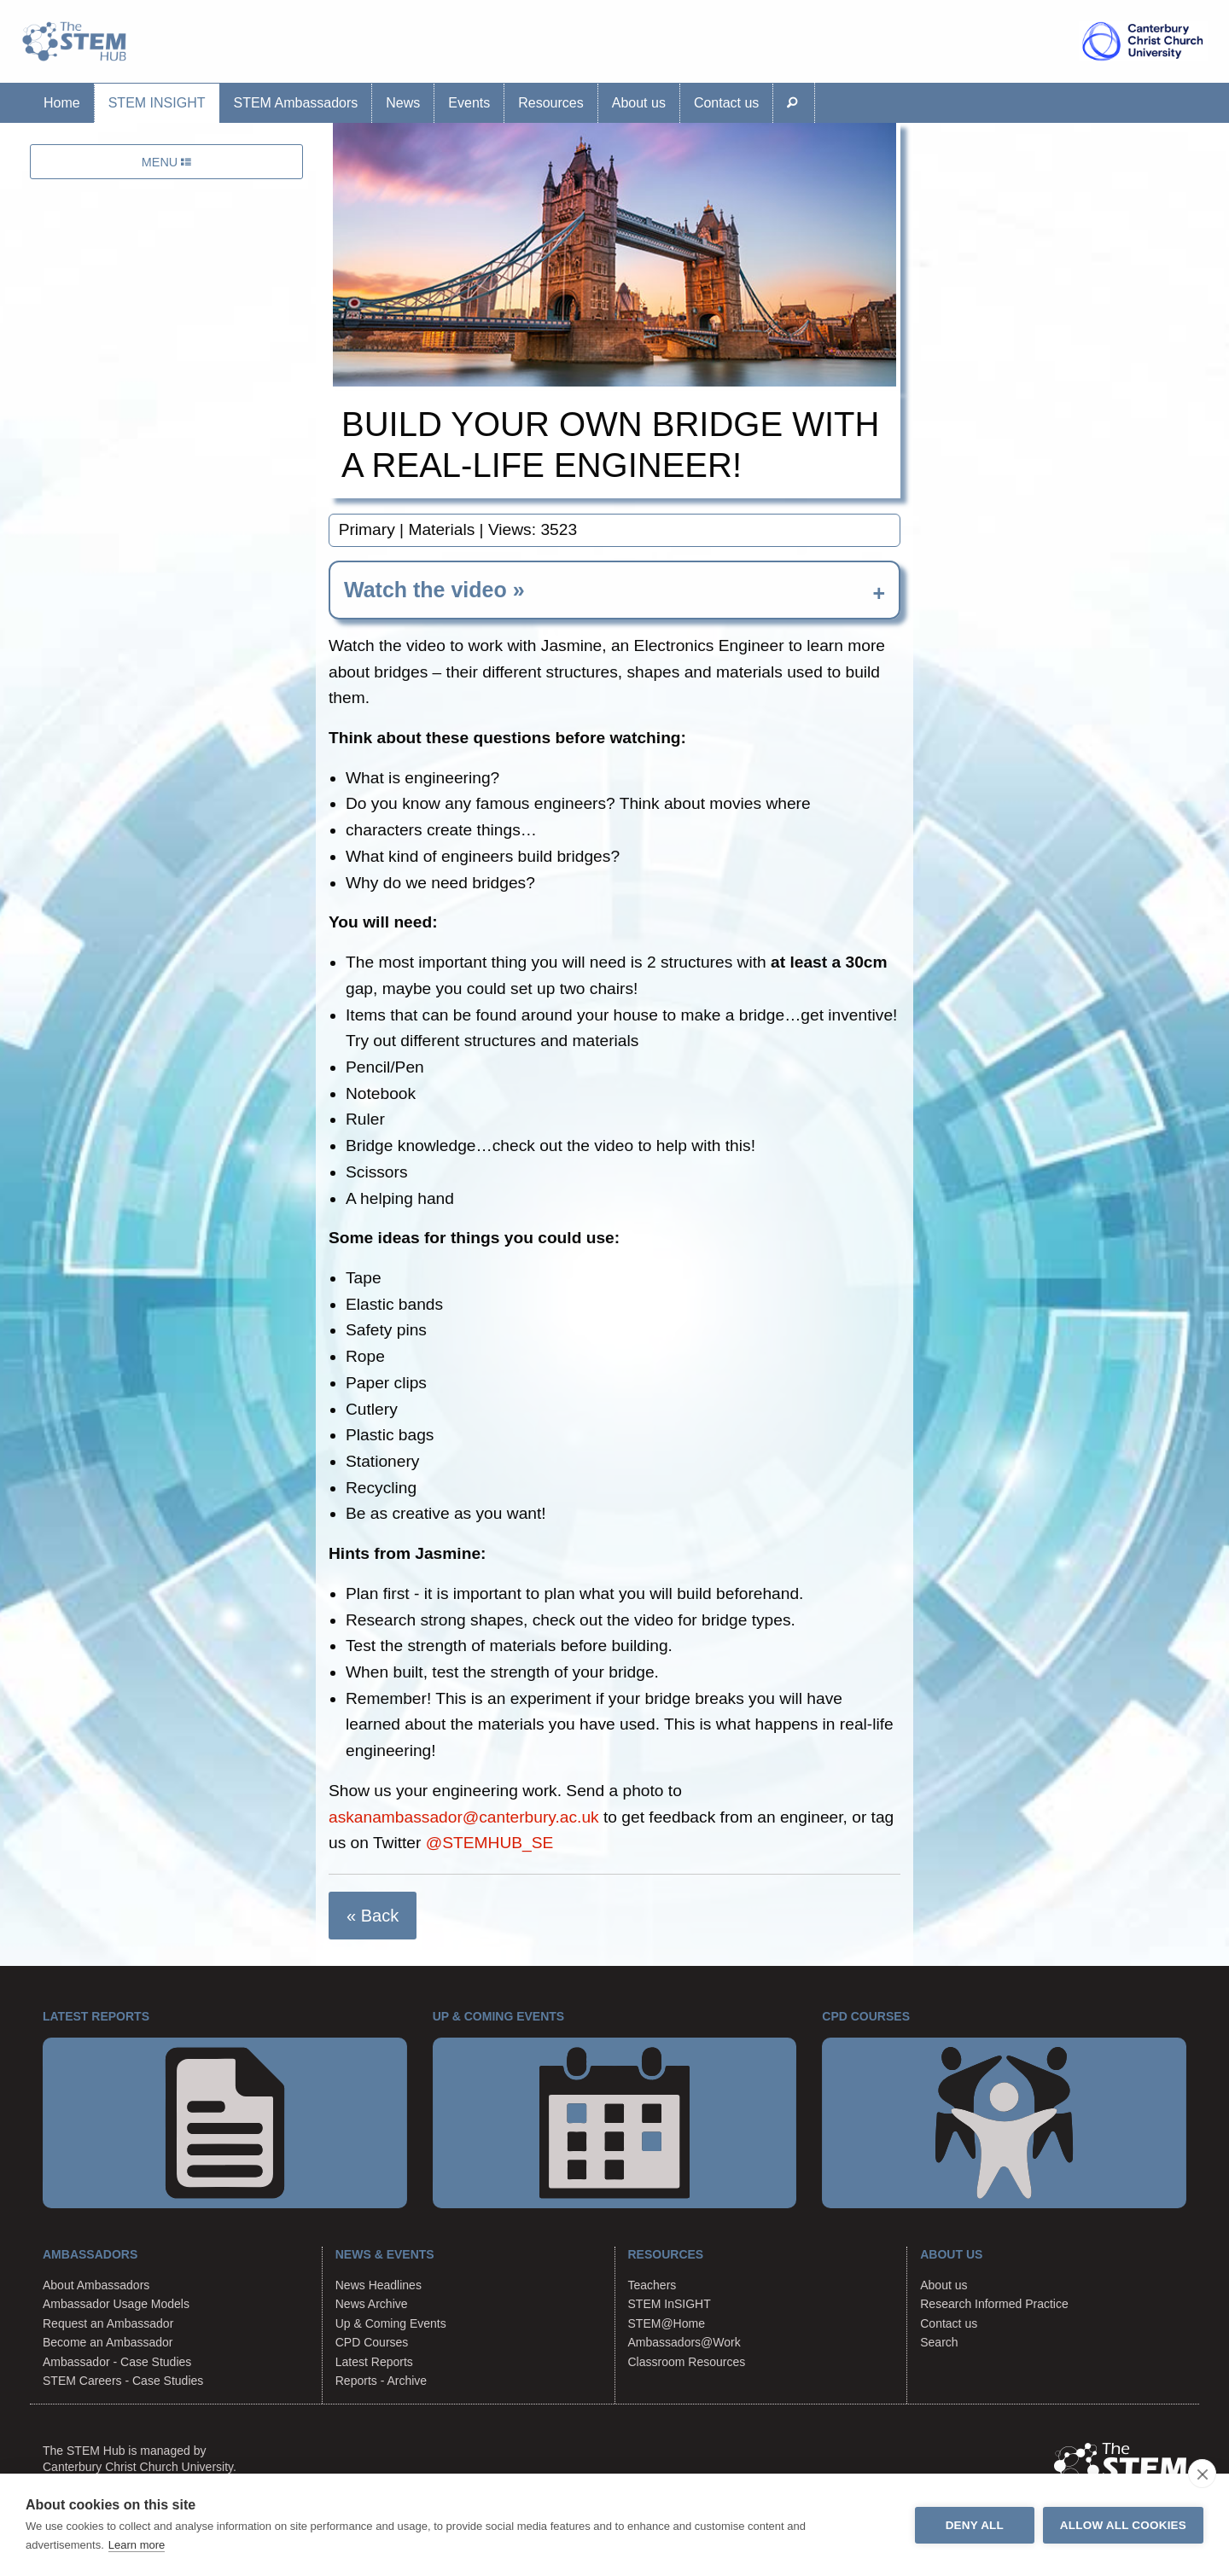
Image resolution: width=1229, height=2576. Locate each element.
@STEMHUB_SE (490, 1843)
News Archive (371, 2304)
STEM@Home (666, 2323)
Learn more (136, 2544)
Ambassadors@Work (684, 2342)
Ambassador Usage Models (116, 2304)
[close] (1202, 2473)
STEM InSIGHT (157, 103)
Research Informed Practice (994, 2304)
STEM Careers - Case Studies (123, 2380)
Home (62, 103)
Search (939, 2342)
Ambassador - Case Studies (117, 2362)
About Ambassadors (96, 2285)
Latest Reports (374, 2362)
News (403, 103)
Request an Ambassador (108, 2323)
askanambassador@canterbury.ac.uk (464, 1817)
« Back (373, 1915)
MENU (166, 162)
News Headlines (378, 2285)
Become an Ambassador (108, 2342)
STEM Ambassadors (295, 103)
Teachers (652, 2285)
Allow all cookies (1123, 2525)
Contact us (726, 103)
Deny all (975, 2525)
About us (639, 103)
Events (469, 103)
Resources (550, 103)
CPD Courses (372, 2342)
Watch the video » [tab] (434, 590)
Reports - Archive (381, 2380)
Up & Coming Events (390, 2323)
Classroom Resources (687, 2362)
